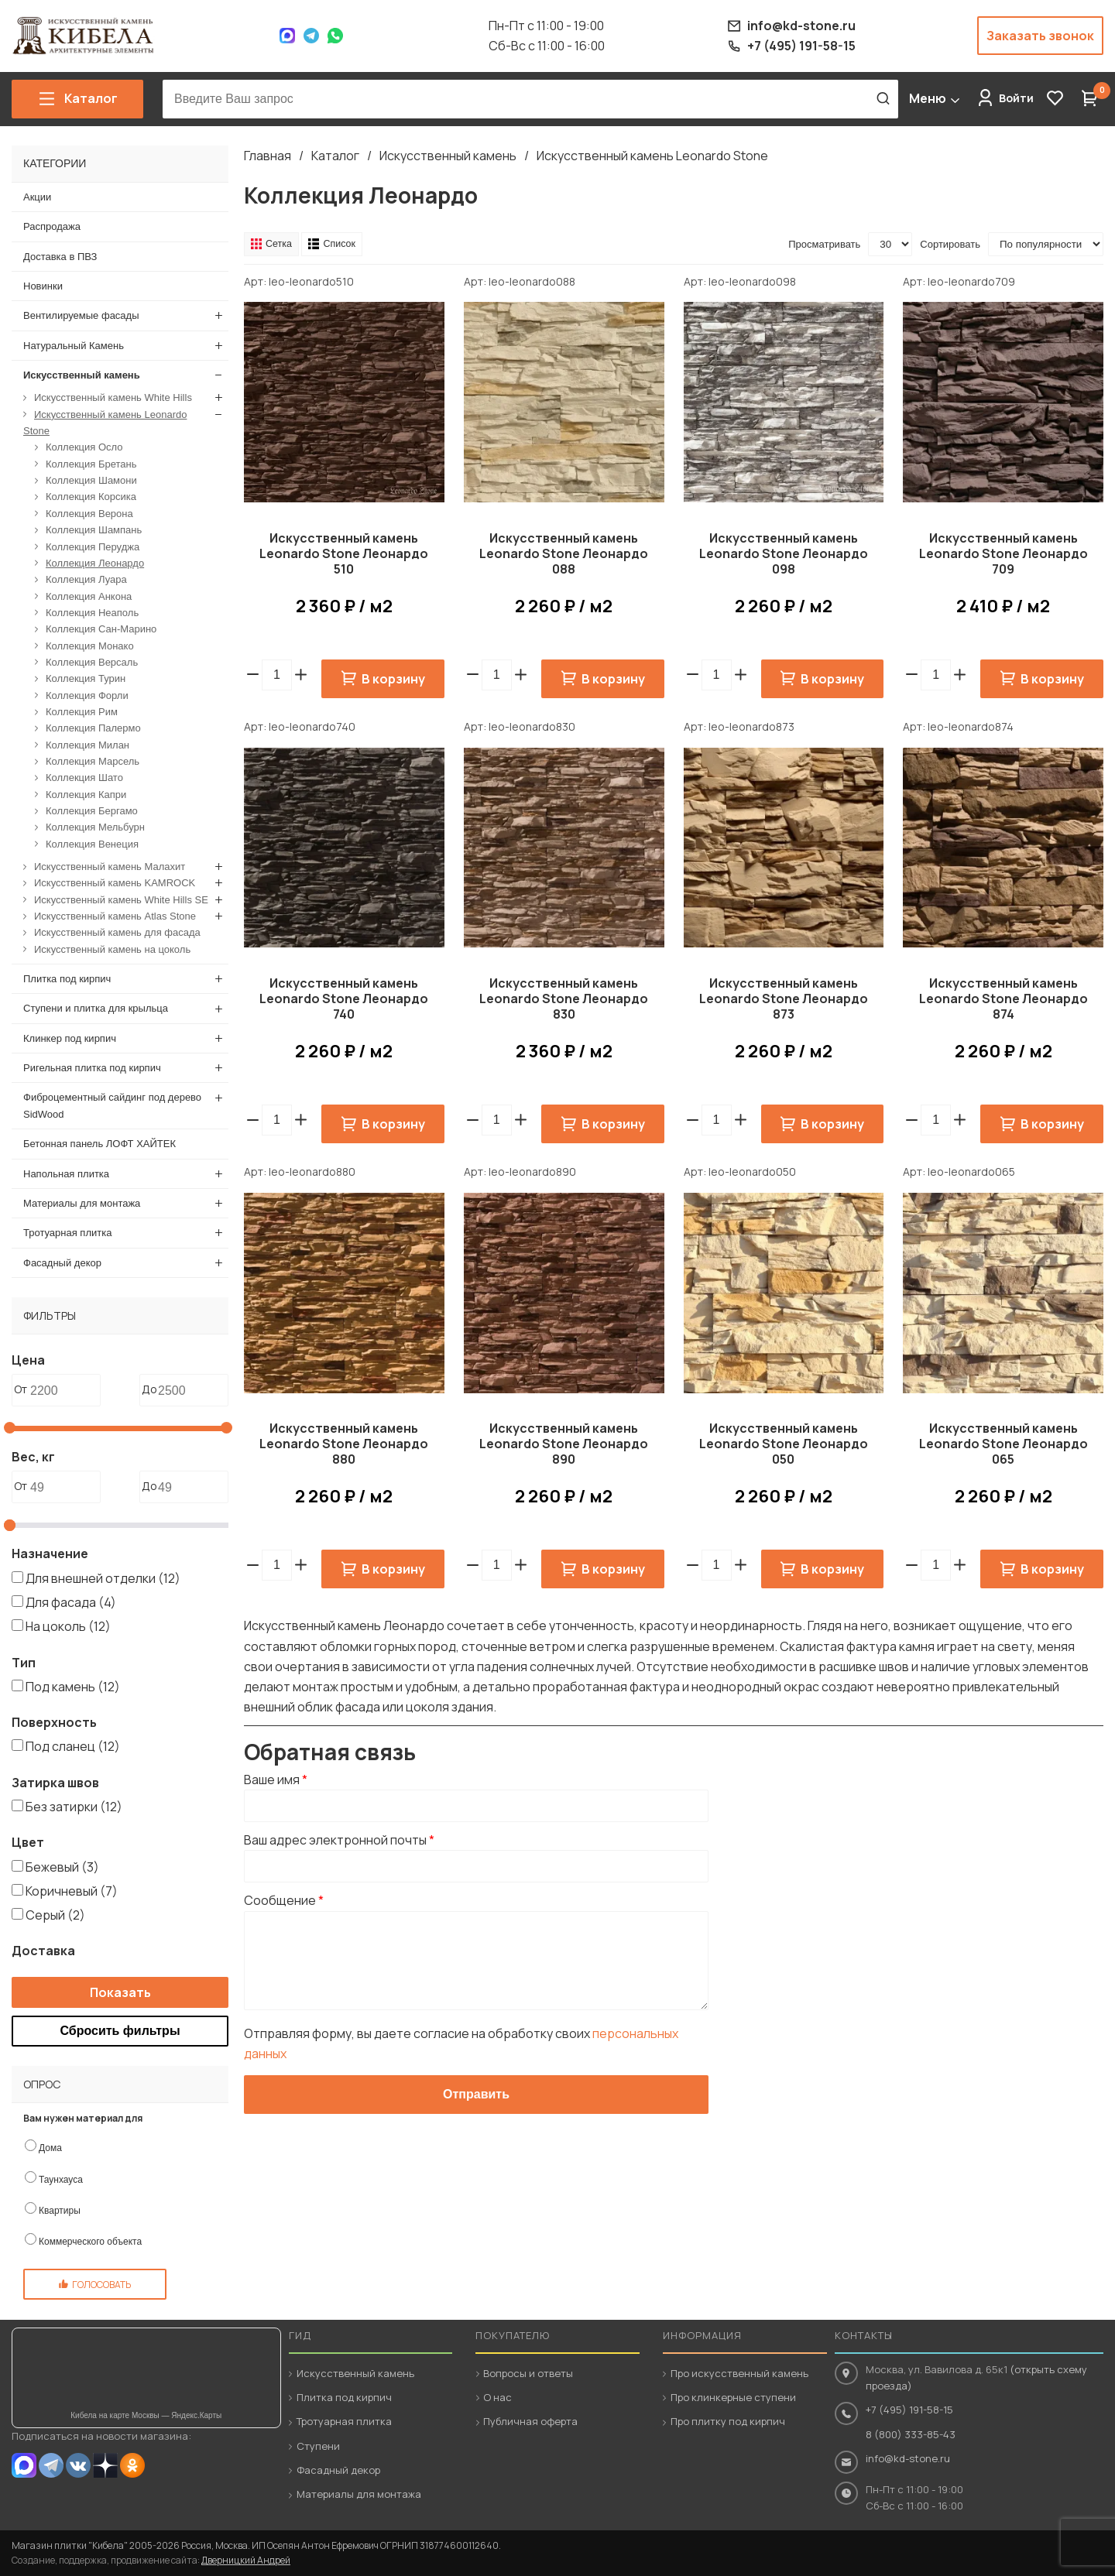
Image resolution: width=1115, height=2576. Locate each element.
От (20, 1389)
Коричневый (72, 1890)
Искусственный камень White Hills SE (121, 899)
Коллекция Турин (85, 678)
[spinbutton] (277, 674)
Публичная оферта (530, 2421)
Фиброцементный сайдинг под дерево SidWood (112, 1105)
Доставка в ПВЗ (60, 256)
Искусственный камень (447, 155)
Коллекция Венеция (92, 843)
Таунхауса (61, 2179)
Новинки (43, 286)
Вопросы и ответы (528, 2373)
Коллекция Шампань (94, 530)
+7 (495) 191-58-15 (909, 2410)
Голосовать (101, 2284)
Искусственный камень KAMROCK (114, 883)
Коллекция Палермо (93, 728)
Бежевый (62, 1866)
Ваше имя (275, 1779)
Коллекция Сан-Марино (101, 629)
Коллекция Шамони (91, 480)
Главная (267, 155)
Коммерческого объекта (90, 2241)
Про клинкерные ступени (733, 2397)
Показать (120, 1991)
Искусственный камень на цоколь (112, 948)
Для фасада (71, 1602)
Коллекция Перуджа (92, 546)
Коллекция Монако (90, 645)
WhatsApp (335, 35)
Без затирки (74, 1806)
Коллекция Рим (82, 712)
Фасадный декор (62, 1262)
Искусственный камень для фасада (117, 932)
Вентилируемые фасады (81, 315)
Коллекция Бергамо (92, 811)
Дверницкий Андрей (245, 2560)
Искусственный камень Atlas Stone (115, 916)
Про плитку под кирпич (728, 2421)
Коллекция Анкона (89, 595)
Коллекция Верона (89, 513)
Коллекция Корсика (91, 496)
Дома (50, 2148)
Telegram (311, 35)
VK (78, 2465)
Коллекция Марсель (92, 761)
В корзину (393, 678)
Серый (55, 1914)
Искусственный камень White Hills (113, 397)
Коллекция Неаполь (92, 612)
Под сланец (73, 1746)
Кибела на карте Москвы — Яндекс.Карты (145, 2415)
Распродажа (52, 226)
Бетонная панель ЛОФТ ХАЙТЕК (99, 1143)
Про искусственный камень (739, 2373)
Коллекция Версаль (92, 661)
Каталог (335, 155)
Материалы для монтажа (81, 1202)
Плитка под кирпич (67, 979)
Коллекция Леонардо (95, 562)
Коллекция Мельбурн (95, 827)
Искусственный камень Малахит (109, 866)
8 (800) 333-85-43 (910, 2434)
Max (287, 35)
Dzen (105, 2465)
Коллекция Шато (84, 777)
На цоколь (68, 1626)
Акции (37, 197)
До (149, 1389)
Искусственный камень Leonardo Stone (652, 155)
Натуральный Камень (73, 345)
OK (132, 2465)
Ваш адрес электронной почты (339, 1839)
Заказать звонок (1040, 35)
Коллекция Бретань (91, 463)
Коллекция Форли (87, 695)
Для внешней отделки (103, 1577)
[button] (301, 674)
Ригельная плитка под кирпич (92, 1068)
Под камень (73, 1685)
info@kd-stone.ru (908, 2458)
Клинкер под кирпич (69, 1037)
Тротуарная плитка (67, 1232)
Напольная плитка (66, 1173)
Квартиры (60, 2209)
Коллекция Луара (86, 579)
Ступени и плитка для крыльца (95, 1008)
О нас (497, 2397)
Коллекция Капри (86, 794)
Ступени (318, 2446)
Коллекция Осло (84, 447)
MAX (24, 2465)
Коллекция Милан (87, 744)
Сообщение (284, 1901)
